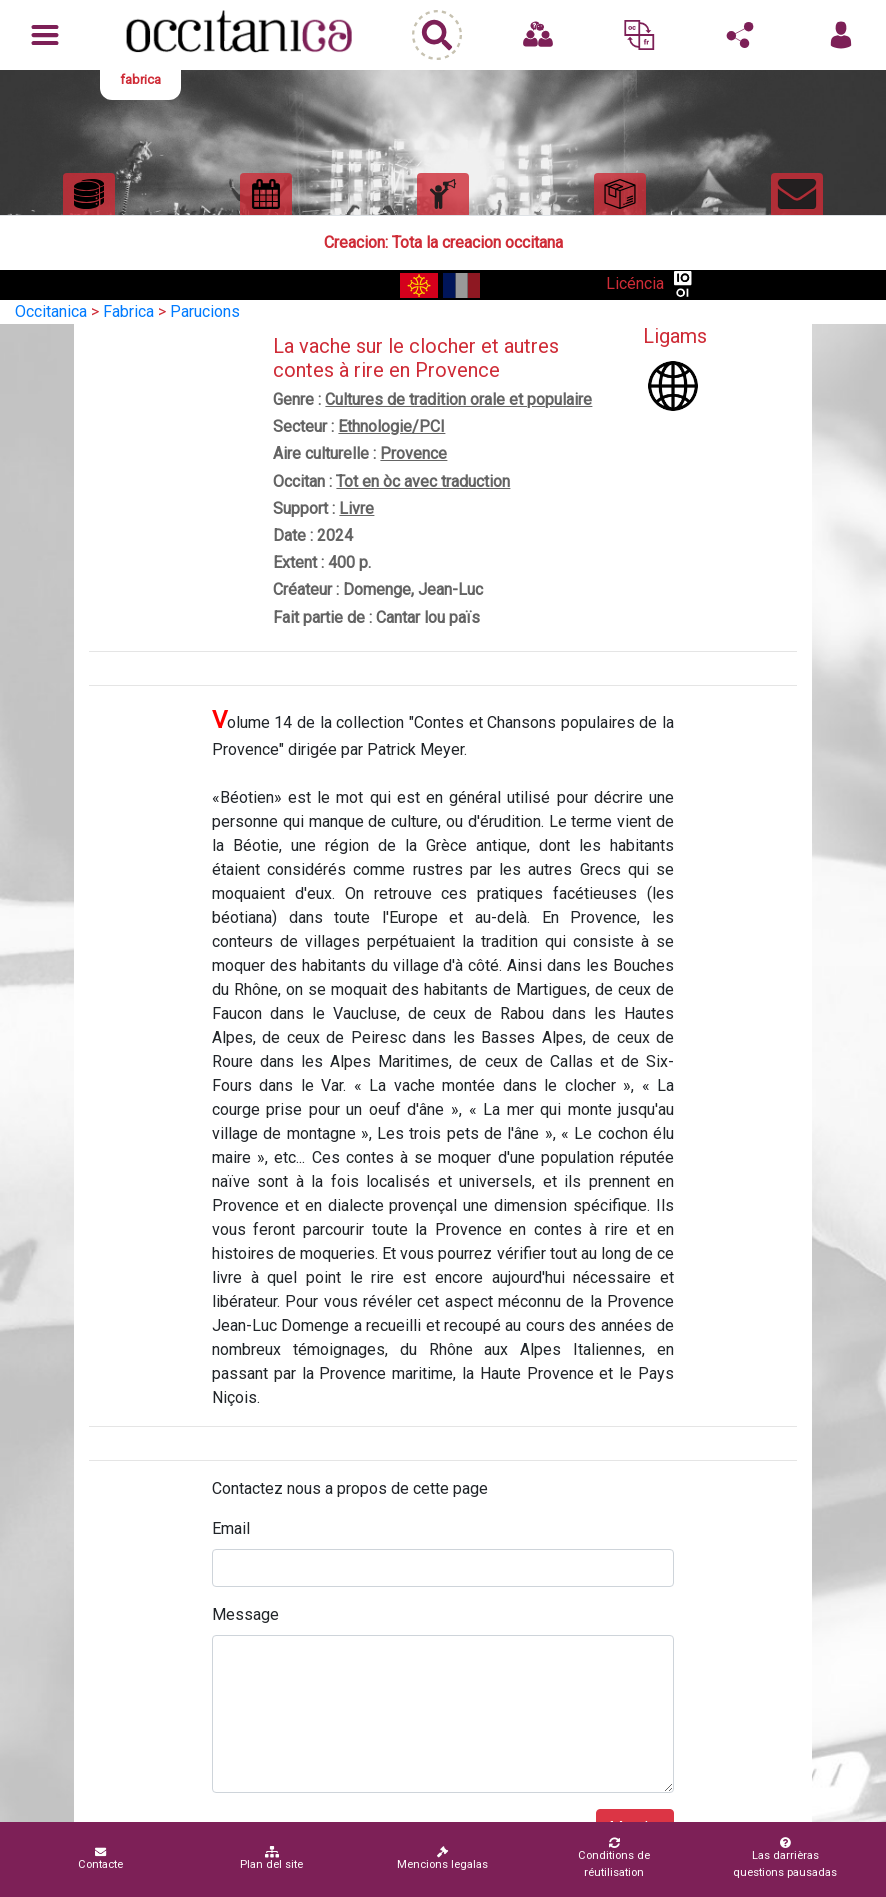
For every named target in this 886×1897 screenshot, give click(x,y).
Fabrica (128, 311)
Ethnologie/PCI (391, 426)
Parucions (205, 311)
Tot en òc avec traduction (423, 481)
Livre (356, 508)
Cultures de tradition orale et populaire (458, 399)
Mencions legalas (442, 1858)
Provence (413, 453)
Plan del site (271, 1858)
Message (245, 1614)
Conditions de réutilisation (614, 1858)
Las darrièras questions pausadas (785, 1858)
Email (231, 1528)
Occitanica (51, 311)
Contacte (100, 1858)
